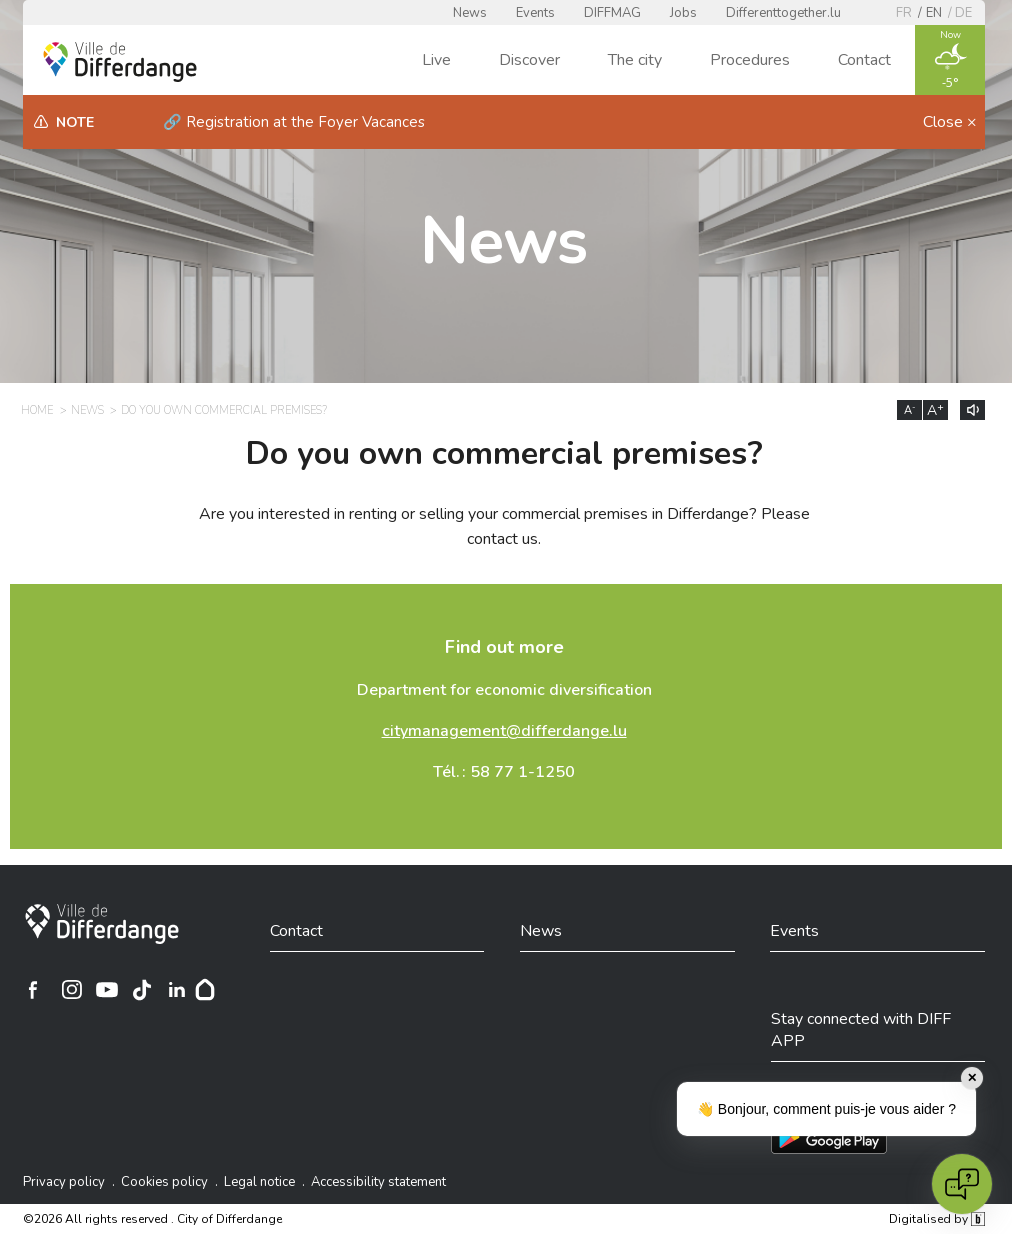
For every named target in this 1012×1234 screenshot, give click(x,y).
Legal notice (259, 1182)
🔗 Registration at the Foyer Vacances (294, 122)
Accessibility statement (378, 1182)
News (470, 13)
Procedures (750, 60)
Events (535, 13)
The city (635, 60)
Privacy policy (64, 1182)
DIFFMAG (612, 13)
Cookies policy (164, 1182)
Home (37, 410)
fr (904, 13)
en (934, 13)
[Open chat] (962, 1184)
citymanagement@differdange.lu (504, 731)
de (963, 13)
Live (436, 60)
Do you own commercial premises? (224, 410)
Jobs (683, 13)
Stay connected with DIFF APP (861, 1030)
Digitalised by (937, 1219)
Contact (864, 60)
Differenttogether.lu (783, 13)
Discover (529, 60)
